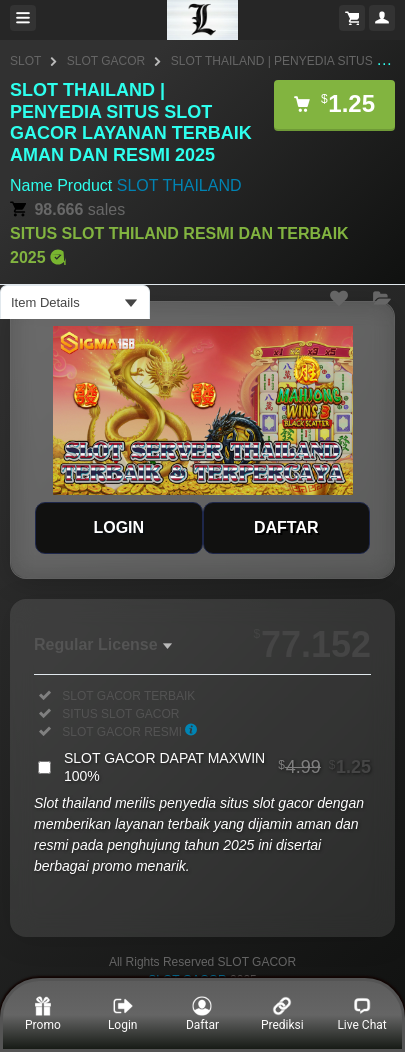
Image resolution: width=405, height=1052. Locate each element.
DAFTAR (286, 527)
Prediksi (282, 1014)
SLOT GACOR (106, 61)
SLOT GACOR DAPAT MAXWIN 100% (217, 767)
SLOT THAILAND (179, 185)
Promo (43, 1014)
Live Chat (361, 1014)
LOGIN (118, 527)
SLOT (25, 61)
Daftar (202, 1014)
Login (123, 1014)
